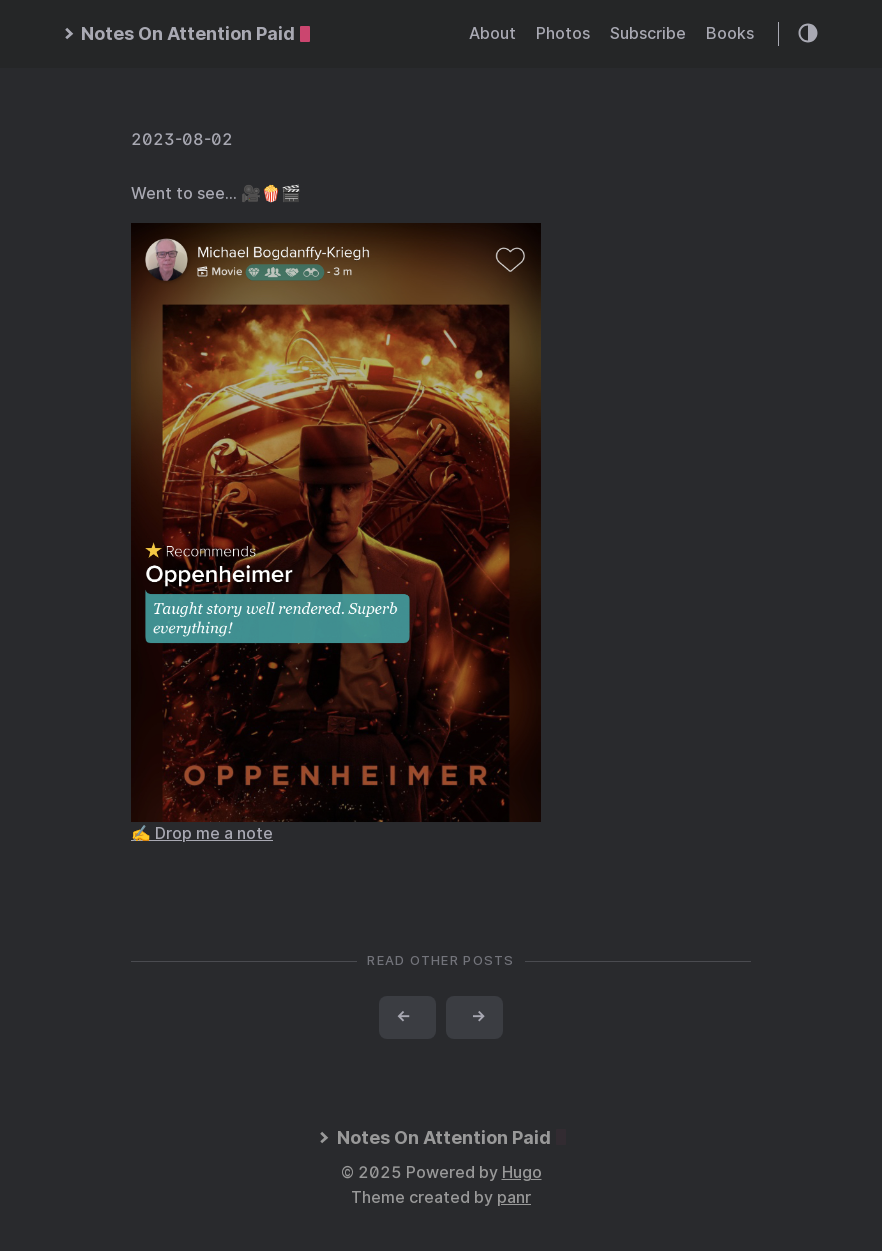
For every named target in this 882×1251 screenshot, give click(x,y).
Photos (563, 33)
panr (514, 1197)
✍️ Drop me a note (202, 833)
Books (730, 33)
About (492, 33)
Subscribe (648, 33)
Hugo (522, 1172)
